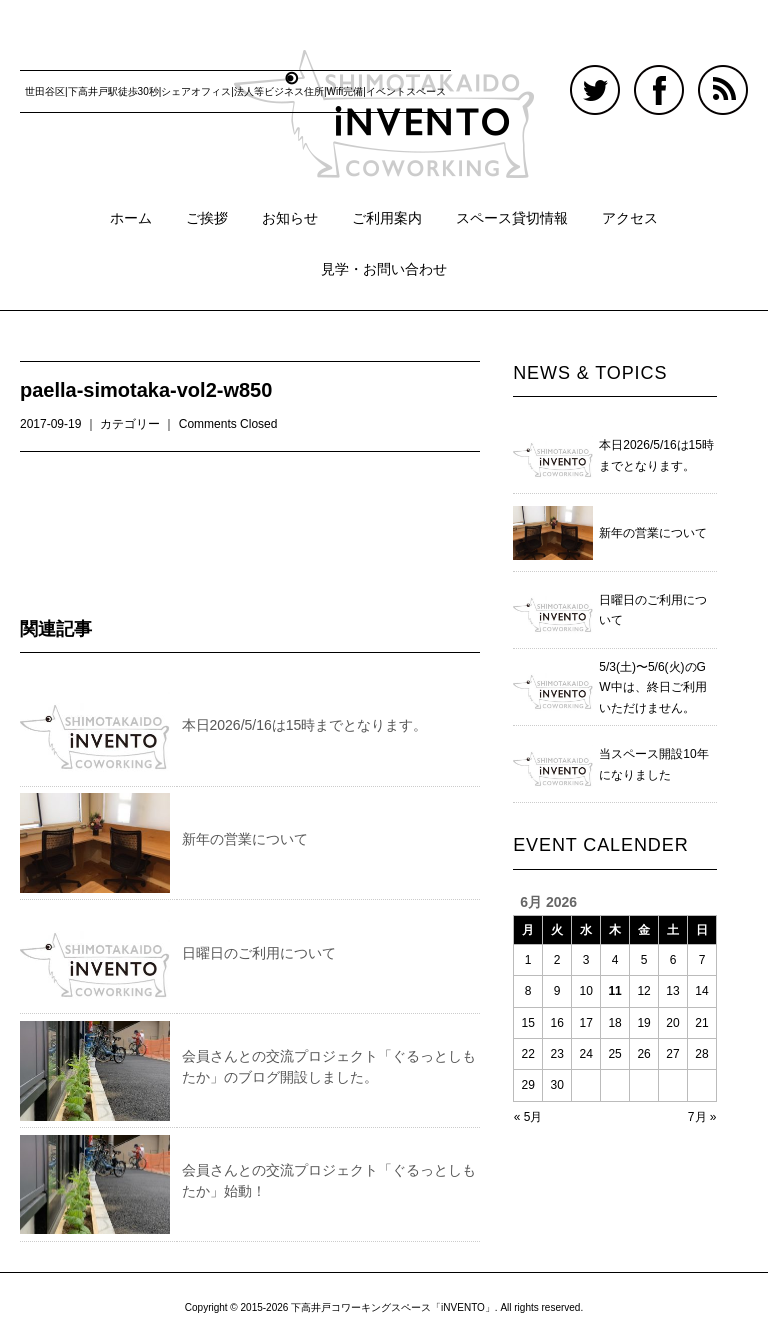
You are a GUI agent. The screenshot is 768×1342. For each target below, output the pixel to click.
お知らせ (290, 218)
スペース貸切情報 (512, 218)
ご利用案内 (387, 218)
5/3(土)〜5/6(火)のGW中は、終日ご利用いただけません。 (652, 687)
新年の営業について (245, 839)
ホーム (131, 218)
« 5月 (528, 1117)
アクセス (630, 218)
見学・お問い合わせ (384, 269)
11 (614, 991)
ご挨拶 (207, 218)
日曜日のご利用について (259, 953)
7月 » (702, 1117)
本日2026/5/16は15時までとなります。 (305, 725)
